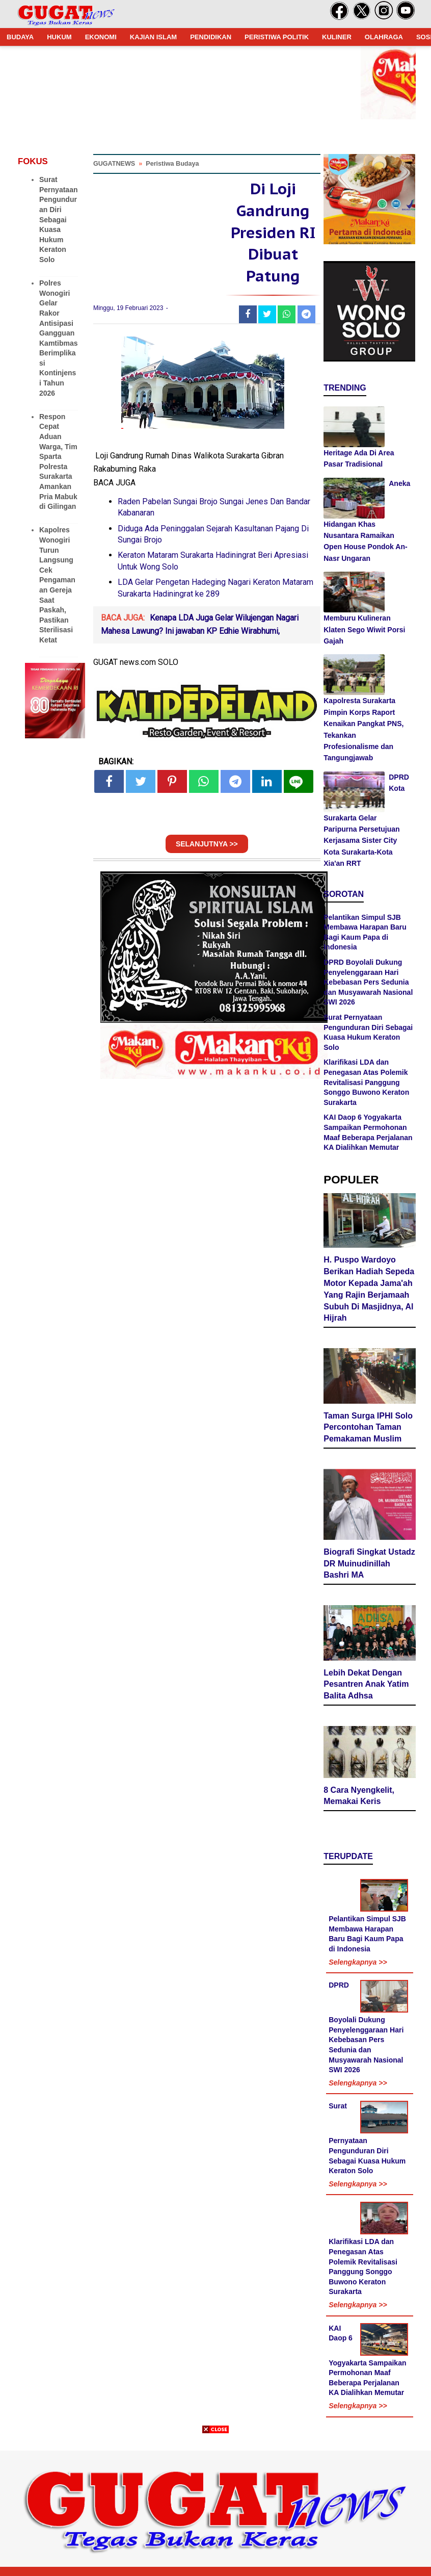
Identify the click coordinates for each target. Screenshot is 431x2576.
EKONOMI (101, 37)
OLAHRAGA (384, 37)
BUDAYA (20, 37)
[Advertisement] (215, 2504)
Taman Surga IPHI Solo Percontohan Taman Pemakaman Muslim (368, 1427)
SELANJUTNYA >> (207, 844)
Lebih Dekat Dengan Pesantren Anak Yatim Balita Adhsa (366, 1684)
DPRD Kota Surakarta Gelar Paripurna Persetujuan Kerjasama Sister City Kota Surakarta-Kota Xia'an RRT (366, 820)
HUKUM (59, 37)
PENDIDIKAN (210, 37)
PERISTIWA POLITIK (277, 37)
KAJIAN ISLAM (153, 37)
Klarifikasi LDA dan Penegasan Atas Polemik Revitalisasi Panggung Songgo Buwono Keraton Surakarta (366, 1082)
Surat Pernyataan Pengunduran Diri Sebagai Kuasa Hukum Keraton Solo (58, 219)
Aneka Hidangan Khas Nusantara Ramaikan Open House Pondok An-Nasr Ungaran (367, 520)
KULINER (337, 37)
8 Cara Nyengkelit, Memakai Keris (359, 1796)
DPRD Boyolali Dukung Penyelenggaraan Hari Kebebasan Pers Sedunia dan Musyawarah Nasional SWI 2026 (368, 982)
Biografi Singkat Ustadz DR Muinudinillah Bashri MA (369, 1564)
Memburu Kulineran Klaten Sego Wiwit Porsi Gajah (364, 629)
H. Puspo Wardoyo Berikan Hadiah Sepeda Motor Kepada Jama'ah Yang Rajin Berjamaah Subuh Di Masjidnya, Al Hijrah (369, 1288)
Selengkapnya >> (358, 1962)
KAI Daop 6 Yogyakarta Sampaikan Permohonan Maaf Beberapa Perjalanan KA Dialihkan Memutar (367, 2360)
